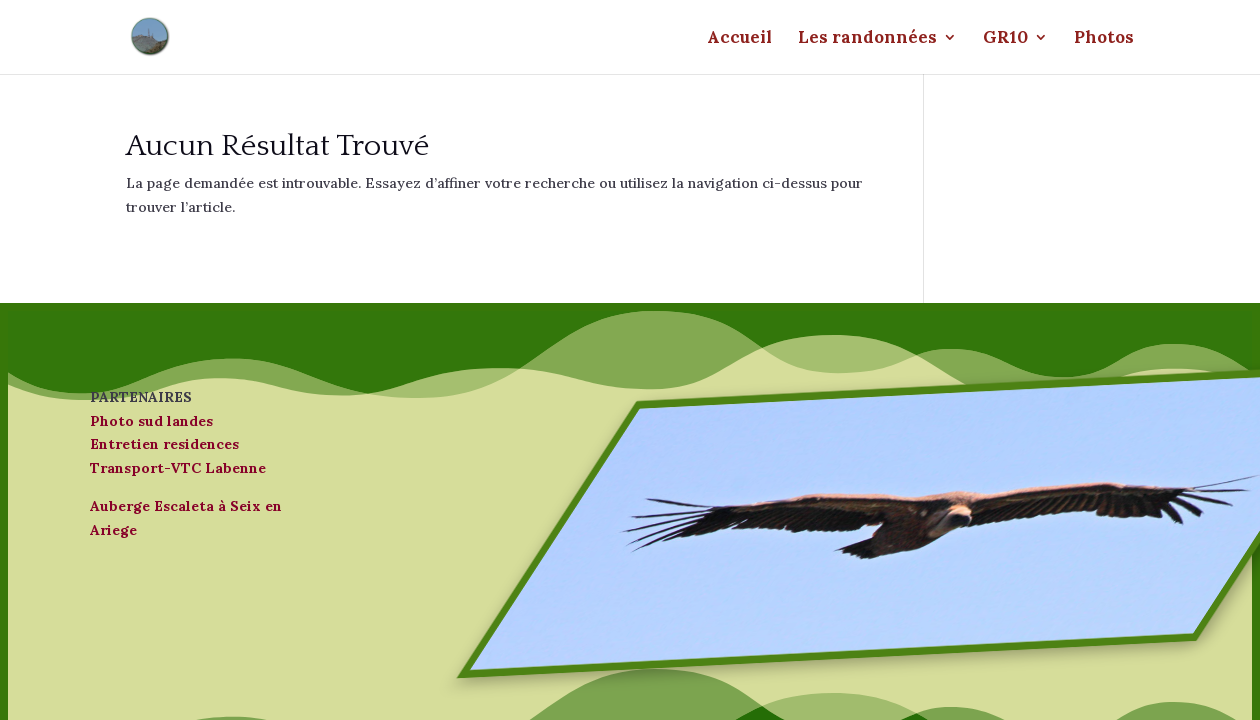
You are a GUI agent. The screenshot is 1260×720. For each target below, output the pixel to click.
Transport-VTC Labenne (178, 468)
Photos (1104, 39)
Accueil (739, 39)
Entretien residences (164, 444)
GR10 (1005, 39)
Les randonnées (867, 39)
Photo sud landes (151, 421)
